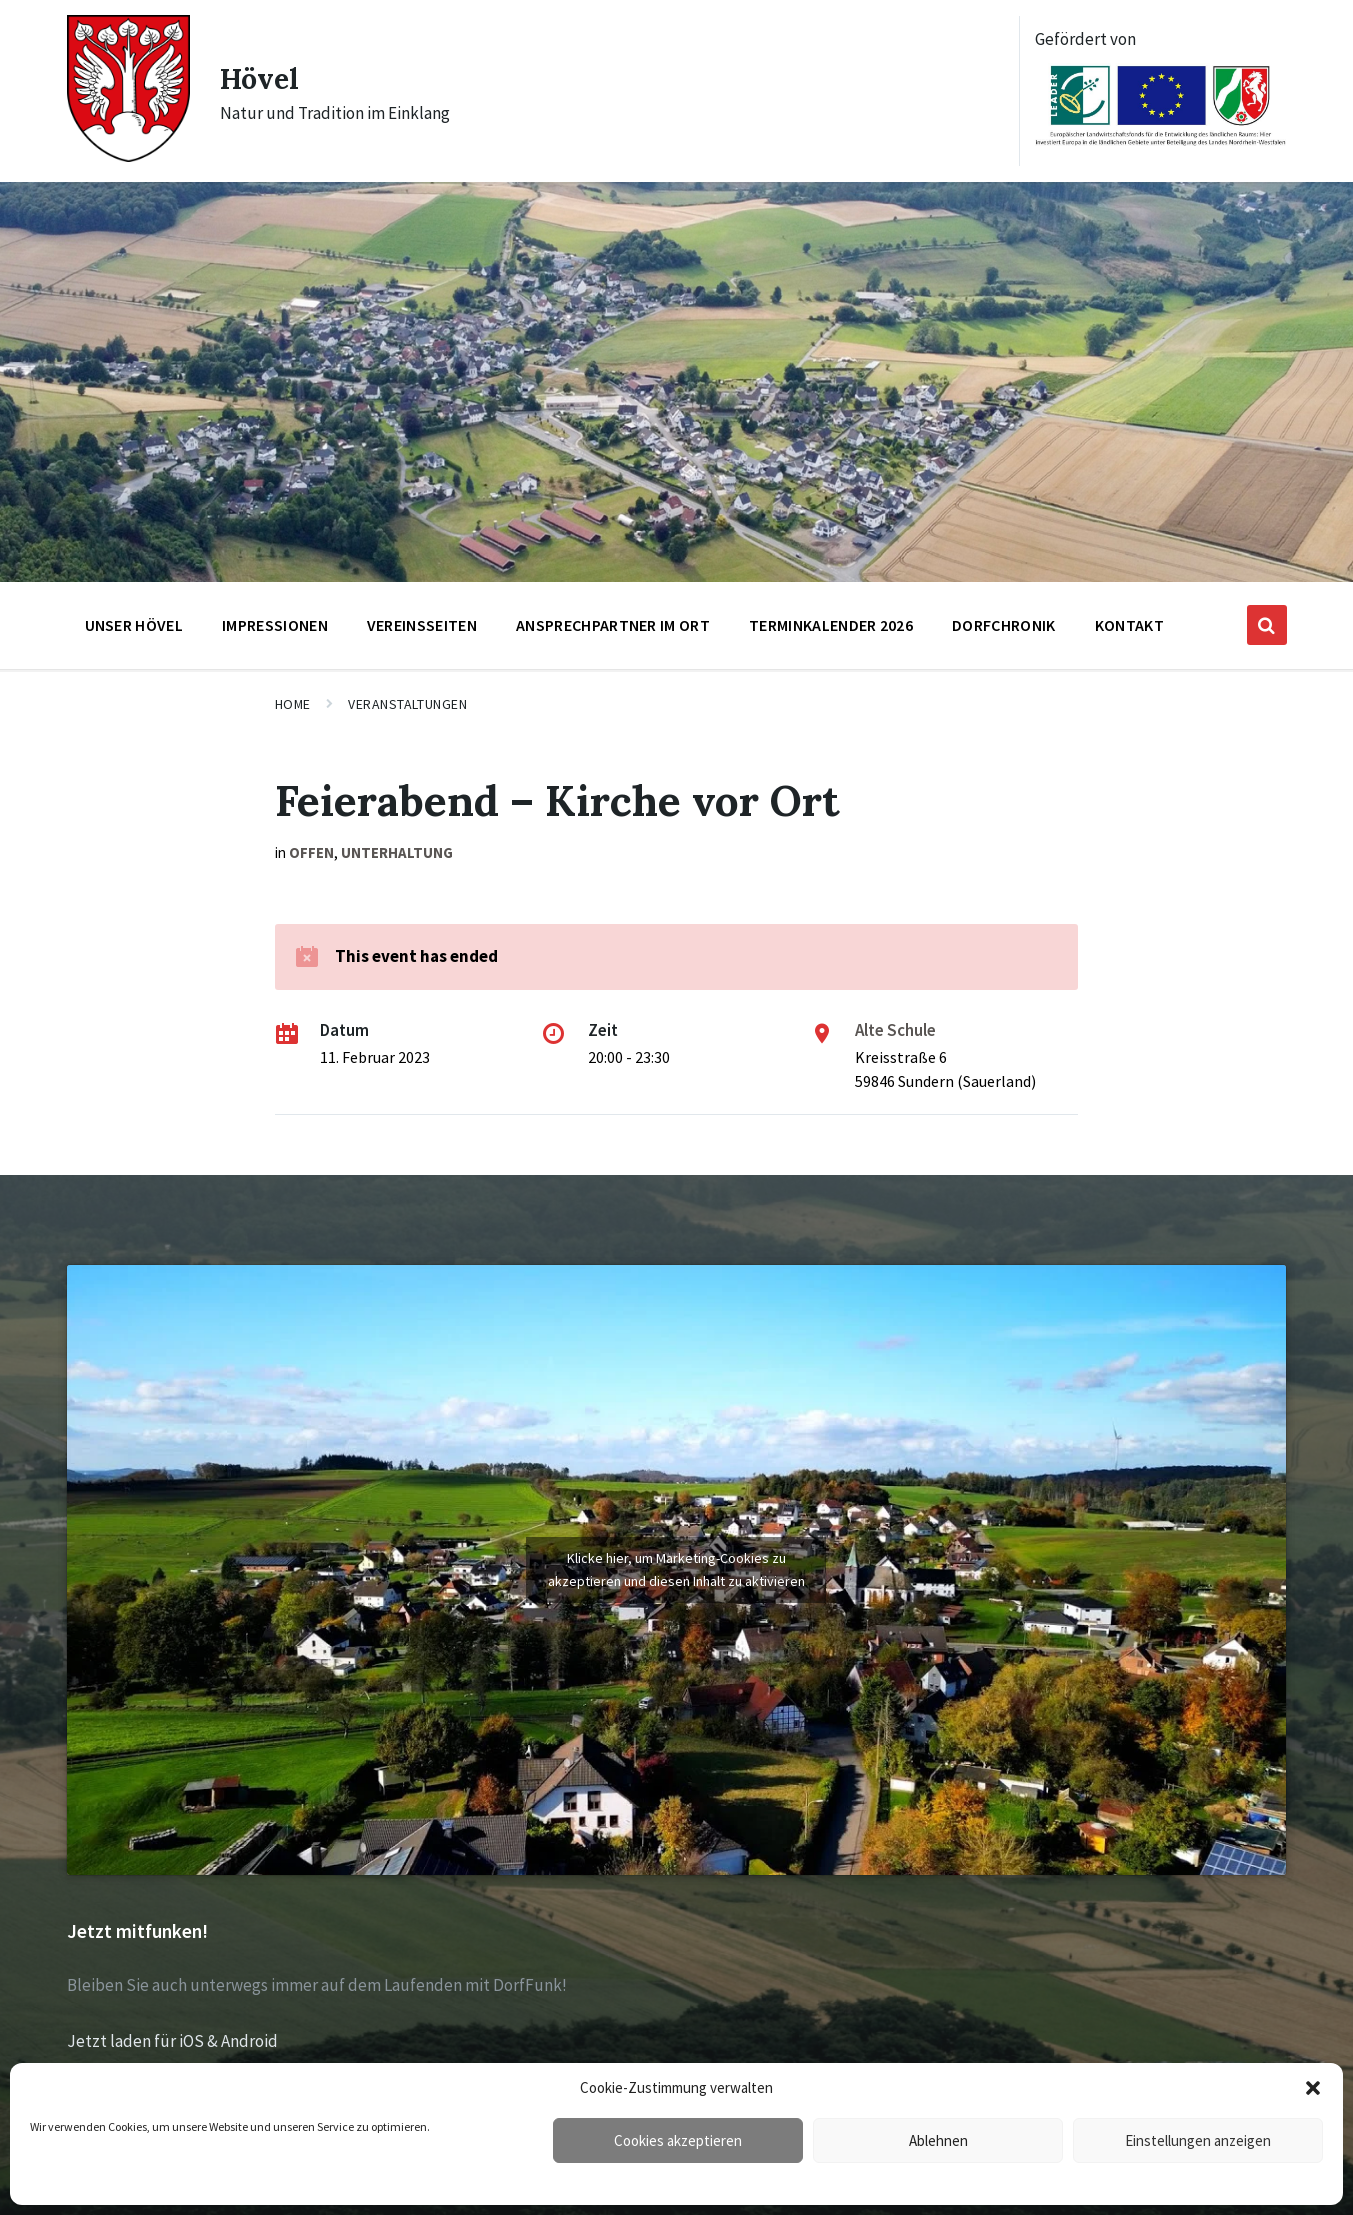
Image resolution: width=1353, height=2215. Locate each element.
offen (311, 852)
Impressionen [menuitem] (275, 625)
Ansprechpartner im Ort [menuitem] (613, 625)
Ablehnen (938, 2140)
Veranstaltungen (407, 704)
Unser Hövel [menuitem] (134, 625)
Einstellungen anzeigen (1198, 2140)
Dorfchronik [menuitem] (1004, 625)
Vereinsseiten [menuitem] (422, 625)
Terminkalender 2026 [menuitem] (831, 625)
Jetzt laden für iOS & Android (172, 2041)
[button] (1313, 2088)
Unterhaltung (397, 852)
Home (293, 704)
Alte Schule (895, 1030)
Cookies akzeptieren (678, 2140)
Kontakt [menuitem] (1129, 625)
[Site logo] (128, 156)
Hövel (262, 78)
